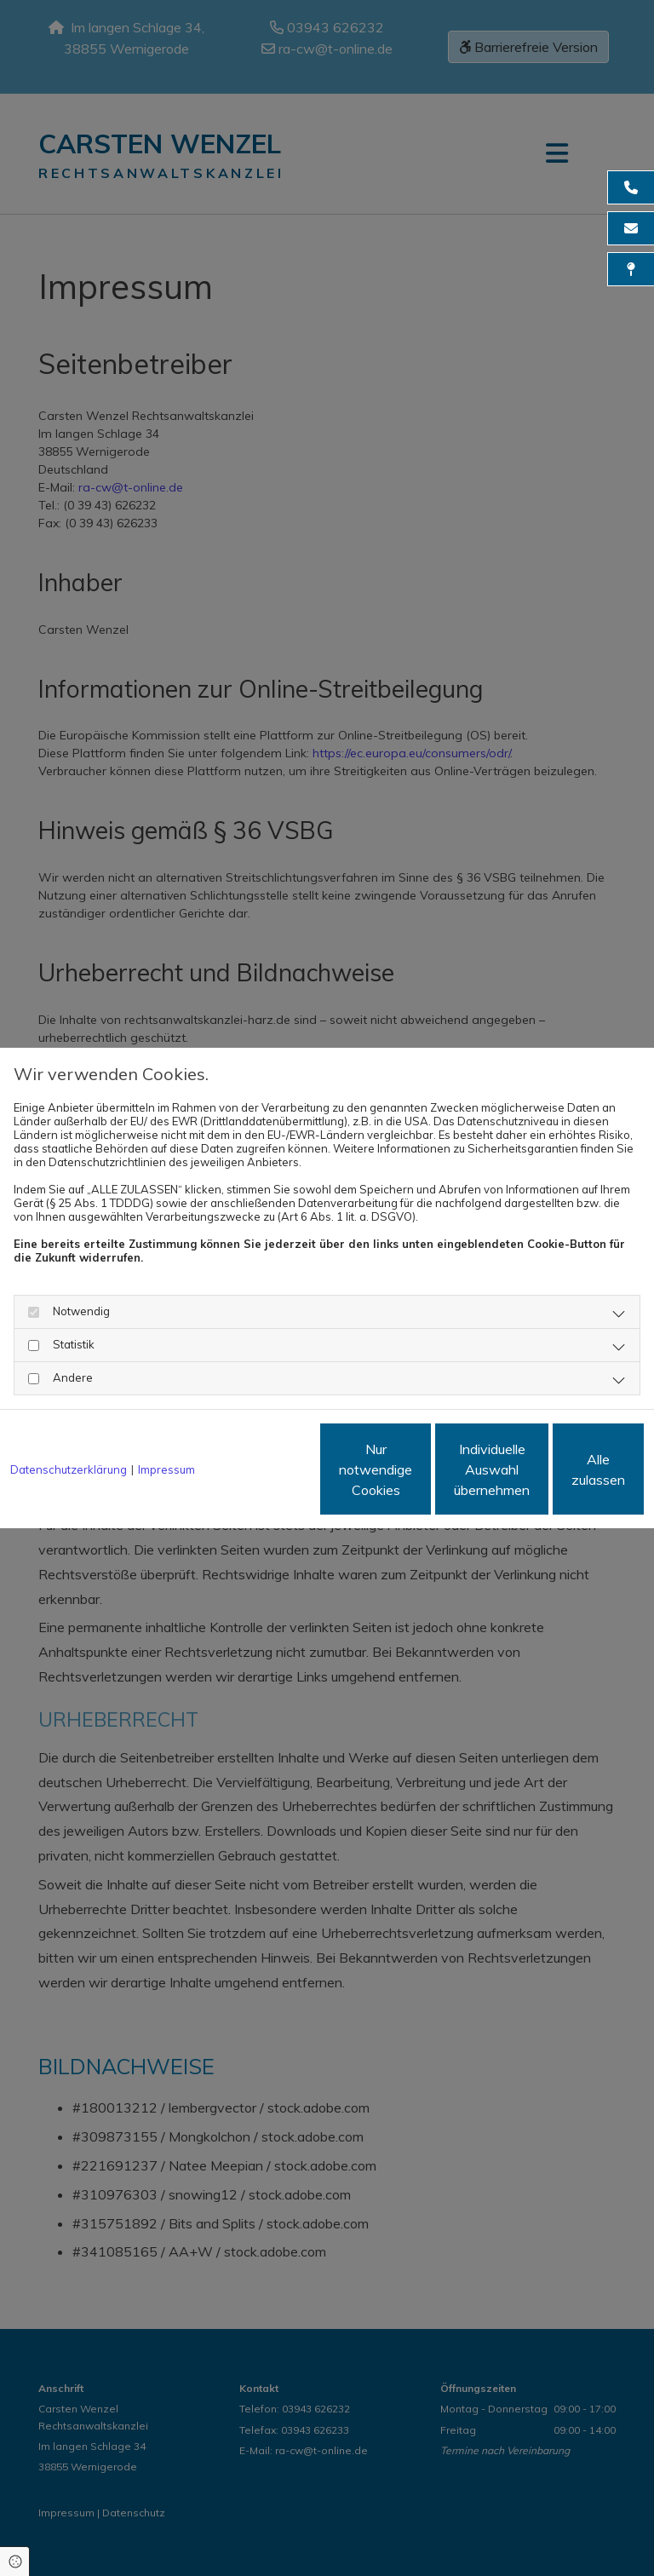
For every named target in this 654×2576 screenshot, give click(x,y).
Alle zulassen (565, 1476)
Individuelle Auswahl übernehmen (403, 1476)
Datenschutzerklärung (68, 1423)
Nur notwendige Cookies (241, 1476)
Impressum (166, 1423)
